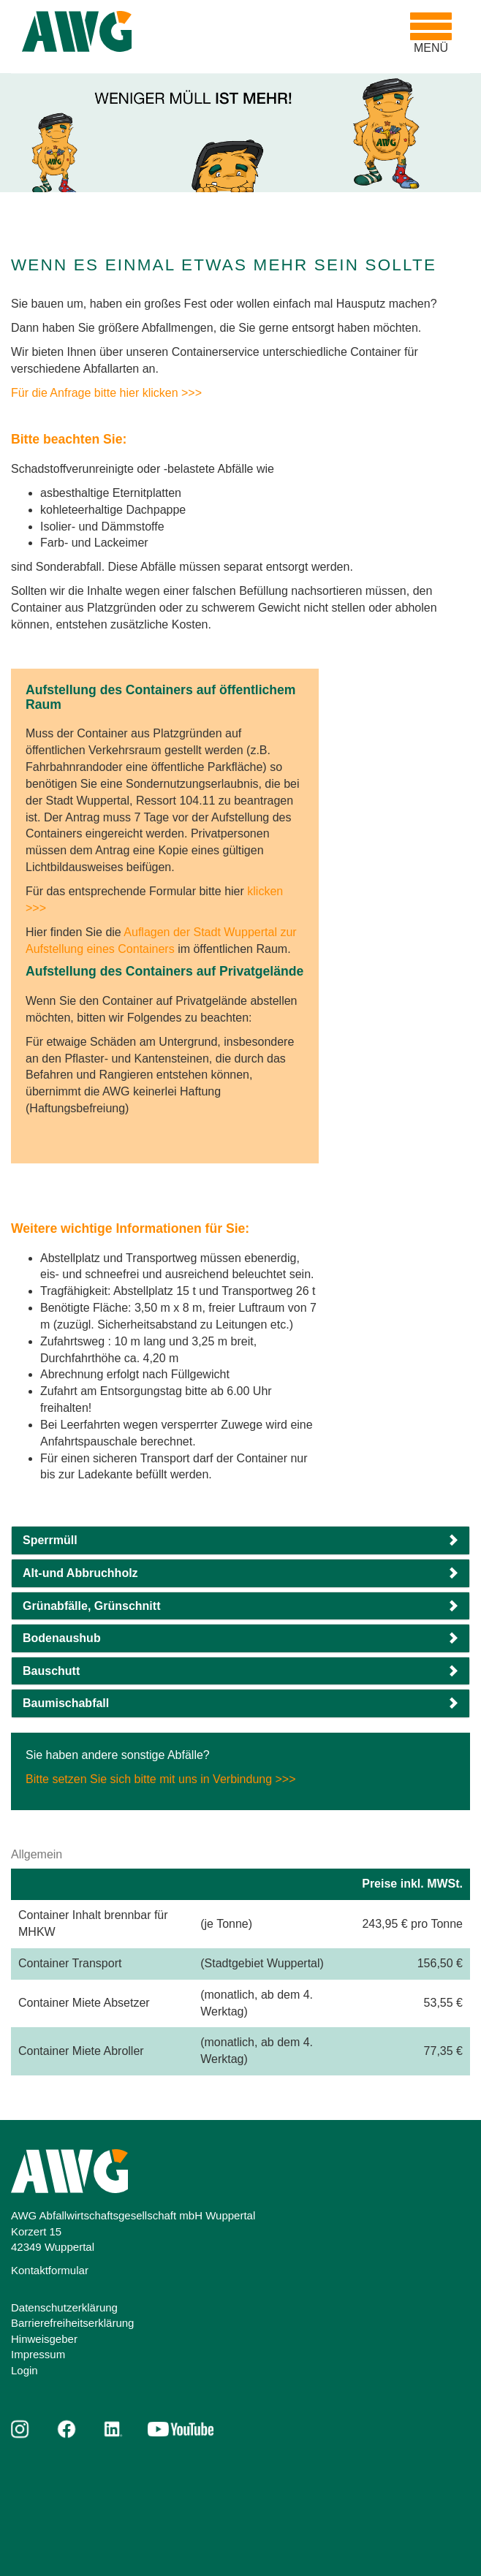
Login (24, 2370)
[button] (240, 1540)
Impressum (38, 2354)
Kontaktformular (49, 2270)
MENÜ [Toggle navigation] (434, 33)
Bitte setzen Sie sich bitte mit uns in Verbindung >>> (161, 1779)
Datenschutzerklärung (64, 2307)
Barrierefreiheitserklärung (72, 2323)
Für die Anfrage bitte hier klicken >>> (106, 393)
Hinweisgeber (44, 2339)
